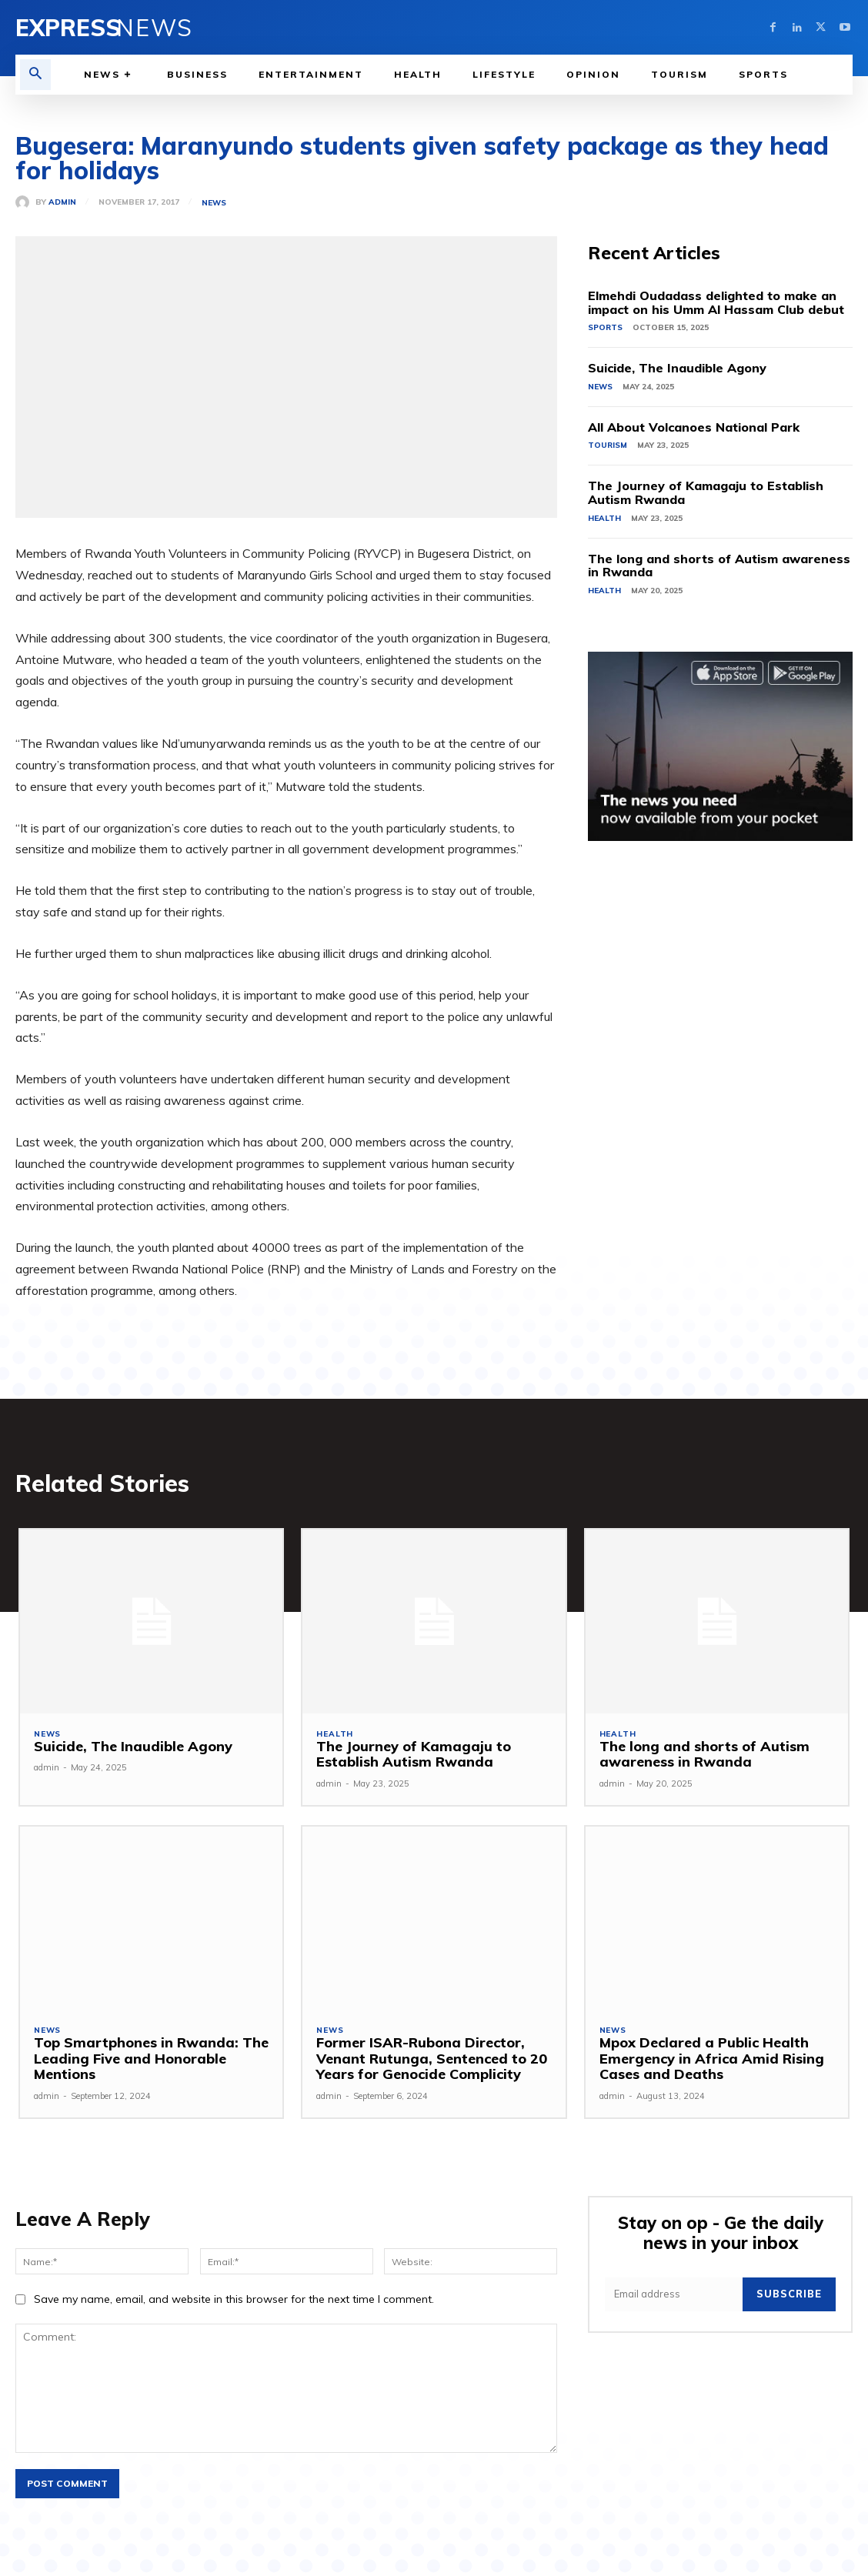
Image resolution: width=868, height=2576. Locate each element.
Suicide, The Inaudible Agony (677, 367)
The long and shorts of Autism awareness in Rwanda (719, 565)
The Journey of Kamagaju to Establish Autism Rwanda (705, 492)
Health (604, 518)
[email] (675, 2292)
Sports (605, 327)
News (214, 203)
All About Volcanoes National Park (694, 427)
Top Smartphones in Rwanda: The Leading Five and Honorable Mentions (147, 2060)
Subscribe (791, 2291)
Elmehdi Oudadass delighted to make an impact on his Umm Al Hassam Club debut (716, 302)
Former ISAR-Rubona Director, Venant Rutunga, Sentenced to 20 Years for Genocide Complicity (427, 2060)
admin (62, 202)
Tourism (607, 445)
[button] (35, 74)
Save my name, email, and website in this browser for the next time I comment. (234, 2300)
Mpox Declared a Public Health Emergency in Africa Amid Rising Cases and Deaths (706, 2060)
